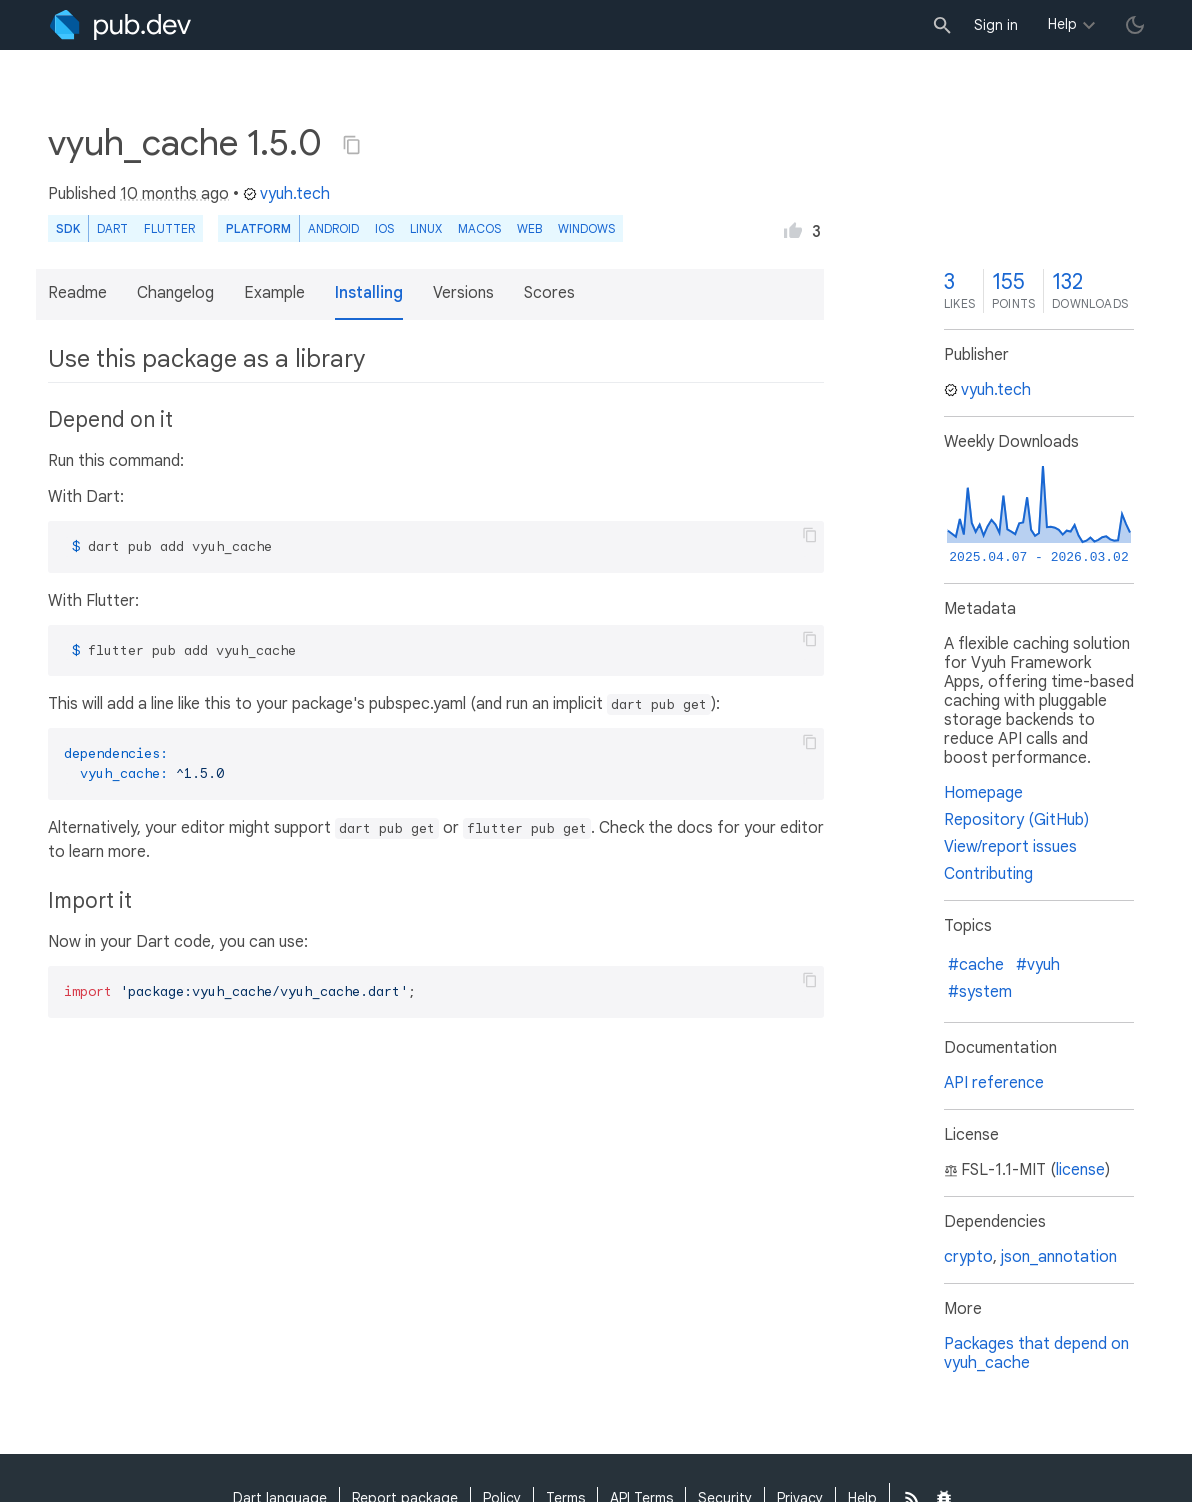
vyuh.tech (286, 194)
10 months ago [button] (174, 194)
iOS (384, 228)
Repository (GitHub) (1016, 820)
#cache (976, 965)
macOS (479, 228)
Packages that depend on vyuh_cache (1036, 1353)
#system (980, 992)
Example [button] (274, 293)
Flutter (169, 228)
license (1080, 1170)
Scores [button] (549, 293)
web (529, 228)
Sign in (996, 25)
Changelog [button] (175, 293)
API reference (994, 1083)
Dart (112, 228)
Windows (586, 228)
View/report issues (1010, 847)
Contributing (988, 874)
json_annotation (1059, 1257)
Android (333, 228)
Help (1062, 24)
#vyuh (1038, 965)
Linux (426, 228)
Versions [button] (463, 293)
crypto (968, 1257)
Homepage (983, 793)
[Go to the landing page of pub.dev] (120, 25)
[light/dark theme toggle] (1135, 25)
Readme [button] (77, 293)
